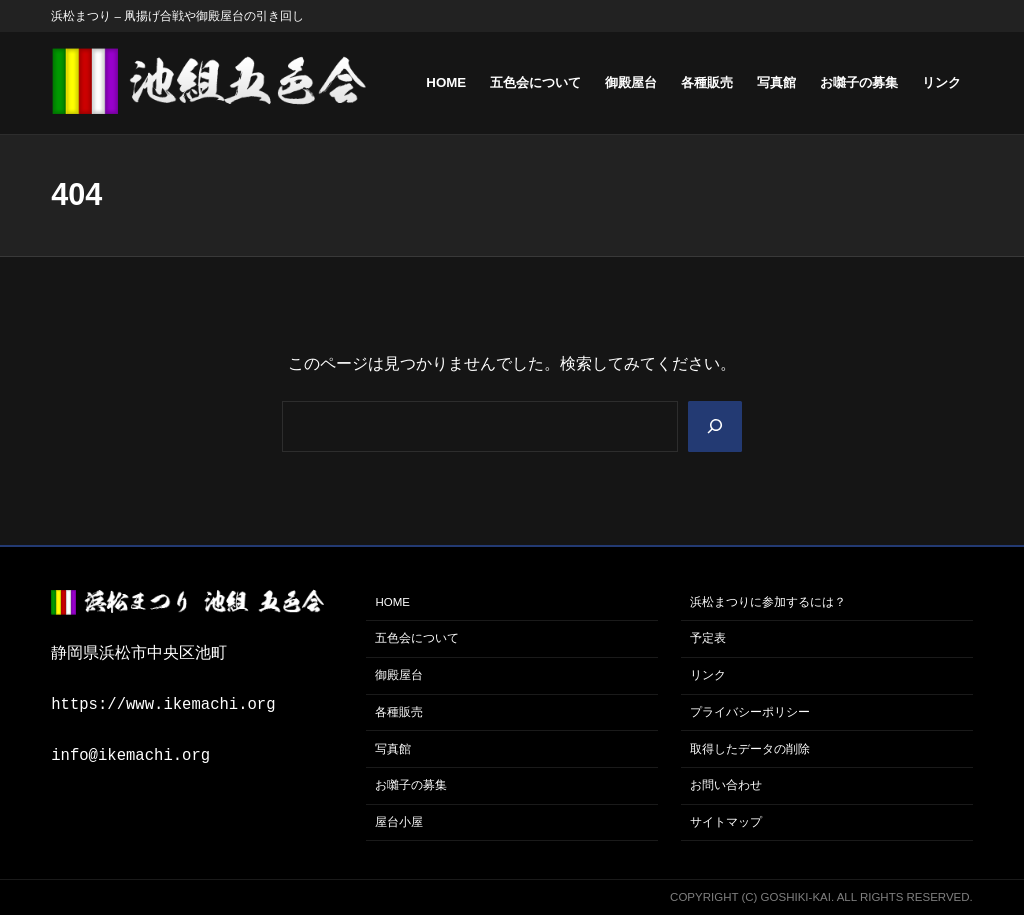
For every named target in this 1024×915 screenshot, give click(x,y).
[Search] (714, 426)
